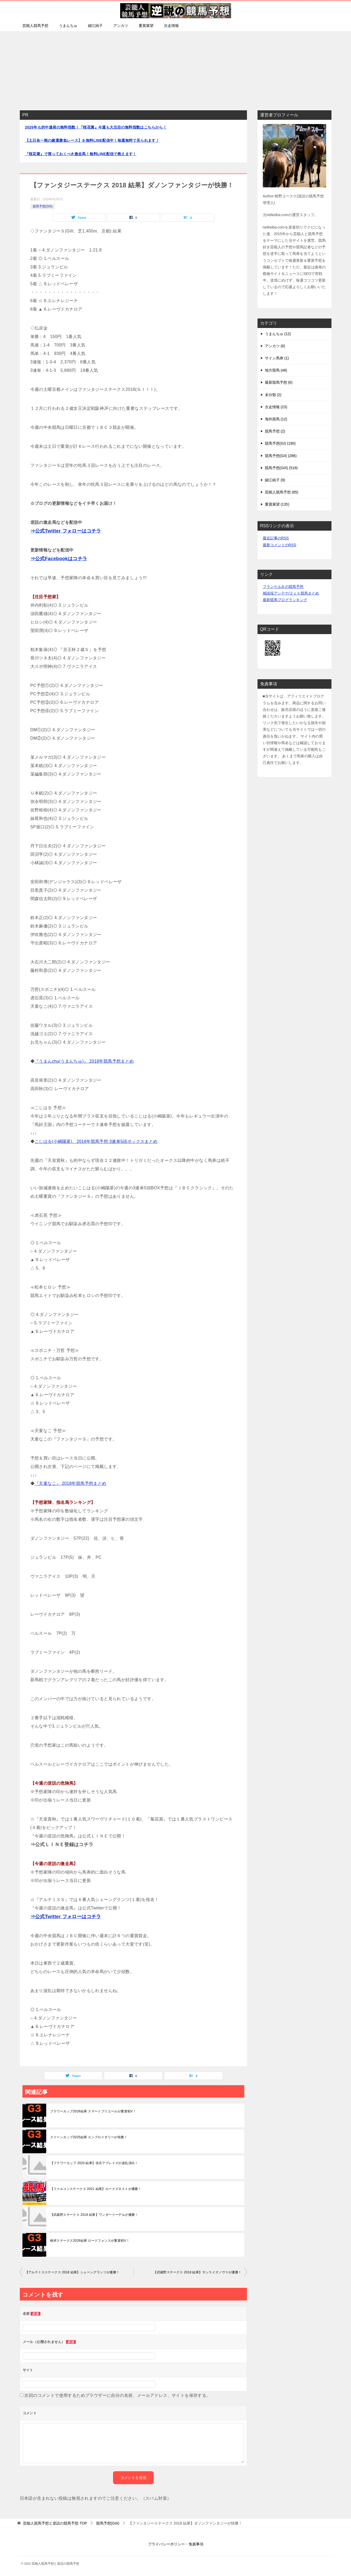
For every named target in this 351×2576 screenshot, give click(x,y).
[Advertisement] (175, 68)
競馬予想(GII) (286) (281, 456)
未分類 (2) (273, 395)
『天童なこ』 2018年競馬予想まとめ (70, 1483)
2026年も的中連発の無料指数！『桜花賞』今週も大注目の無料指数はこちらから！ (96, 127)
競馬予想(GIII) (43, 206)
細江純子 (95, 25)
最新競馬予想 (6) (279, 382)
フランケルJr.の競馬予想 (283, 586)
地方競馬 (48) (276, 370)
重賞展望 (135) (277, 504)
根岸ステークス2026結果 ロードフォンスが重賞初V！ (90, 2240)
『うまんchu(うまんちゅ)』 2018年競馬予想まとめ (84, 1061)
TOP (55, 2523)
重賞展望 (146, 25)
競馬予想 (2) (275, 431)
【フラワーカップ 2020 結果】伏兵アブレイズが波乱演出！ (94, 2163)
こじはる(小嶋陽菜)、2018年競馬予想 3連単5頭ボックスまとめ (96, 1141)
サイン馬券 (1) (277, 358)
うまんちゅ (68, 25)
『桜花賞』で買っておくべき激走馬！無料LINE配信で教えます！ (81, 154)
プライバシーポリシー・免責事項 (175, 2544)
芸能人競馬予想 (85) (281, 492)
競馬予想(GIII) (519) (281, 468)
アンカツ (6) (275, 346)
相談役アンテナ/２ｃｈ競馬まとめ (291, 593)
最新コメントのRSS (279, 545)
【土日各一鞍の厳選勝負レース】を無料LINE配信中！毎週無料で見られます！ (92, 140)
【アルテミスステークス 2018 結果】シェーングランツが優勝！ (72, 2272)
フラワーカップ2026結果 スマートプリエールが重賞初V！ (93, 2111)
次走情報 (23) (276, 407)
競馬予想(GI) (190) (280, 443)
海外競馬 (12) (276, 419)
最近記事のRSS (276, 538)
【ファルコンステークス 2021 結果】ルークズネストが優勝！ (96, 2189)
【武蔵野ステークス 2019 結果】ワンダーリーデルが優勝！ (94, 2215)
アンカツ (120, 25)
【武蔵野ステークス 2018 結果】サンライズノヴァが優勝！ (197, 2272)
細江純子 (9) (275, 480)
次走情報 (171, 25)
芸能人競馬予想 (35, 25)
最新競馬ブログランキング (285, 600)
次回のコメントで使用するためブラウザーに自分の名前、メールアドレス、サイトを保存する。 (117, 2395)
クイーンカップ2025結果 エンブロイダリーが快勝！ (88, 2137)
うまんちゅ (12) (278, 334)
